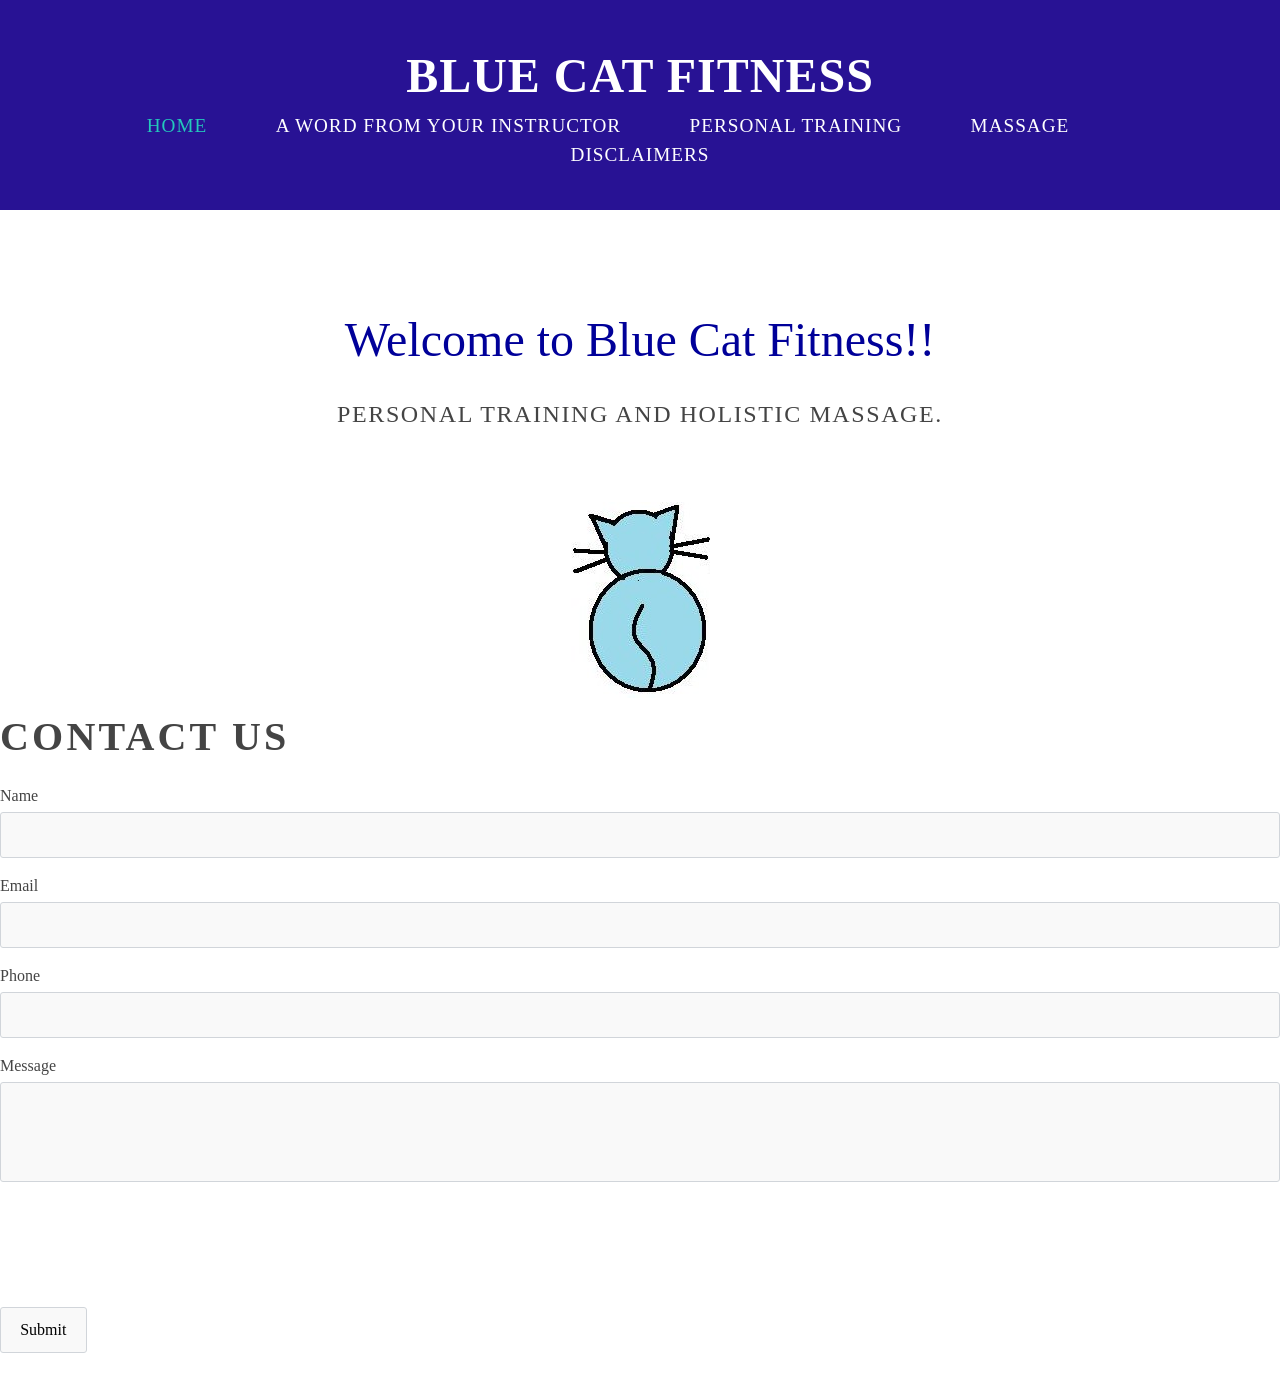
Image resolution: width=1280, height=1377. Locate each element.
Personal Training (796, 125)
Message (28, 1065)
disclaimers (640, 154)
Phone (20, 975)
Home (177, 125)
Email (19, 885)
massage (1020, 125)
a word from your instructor (448, 125)
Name (19, 795)
